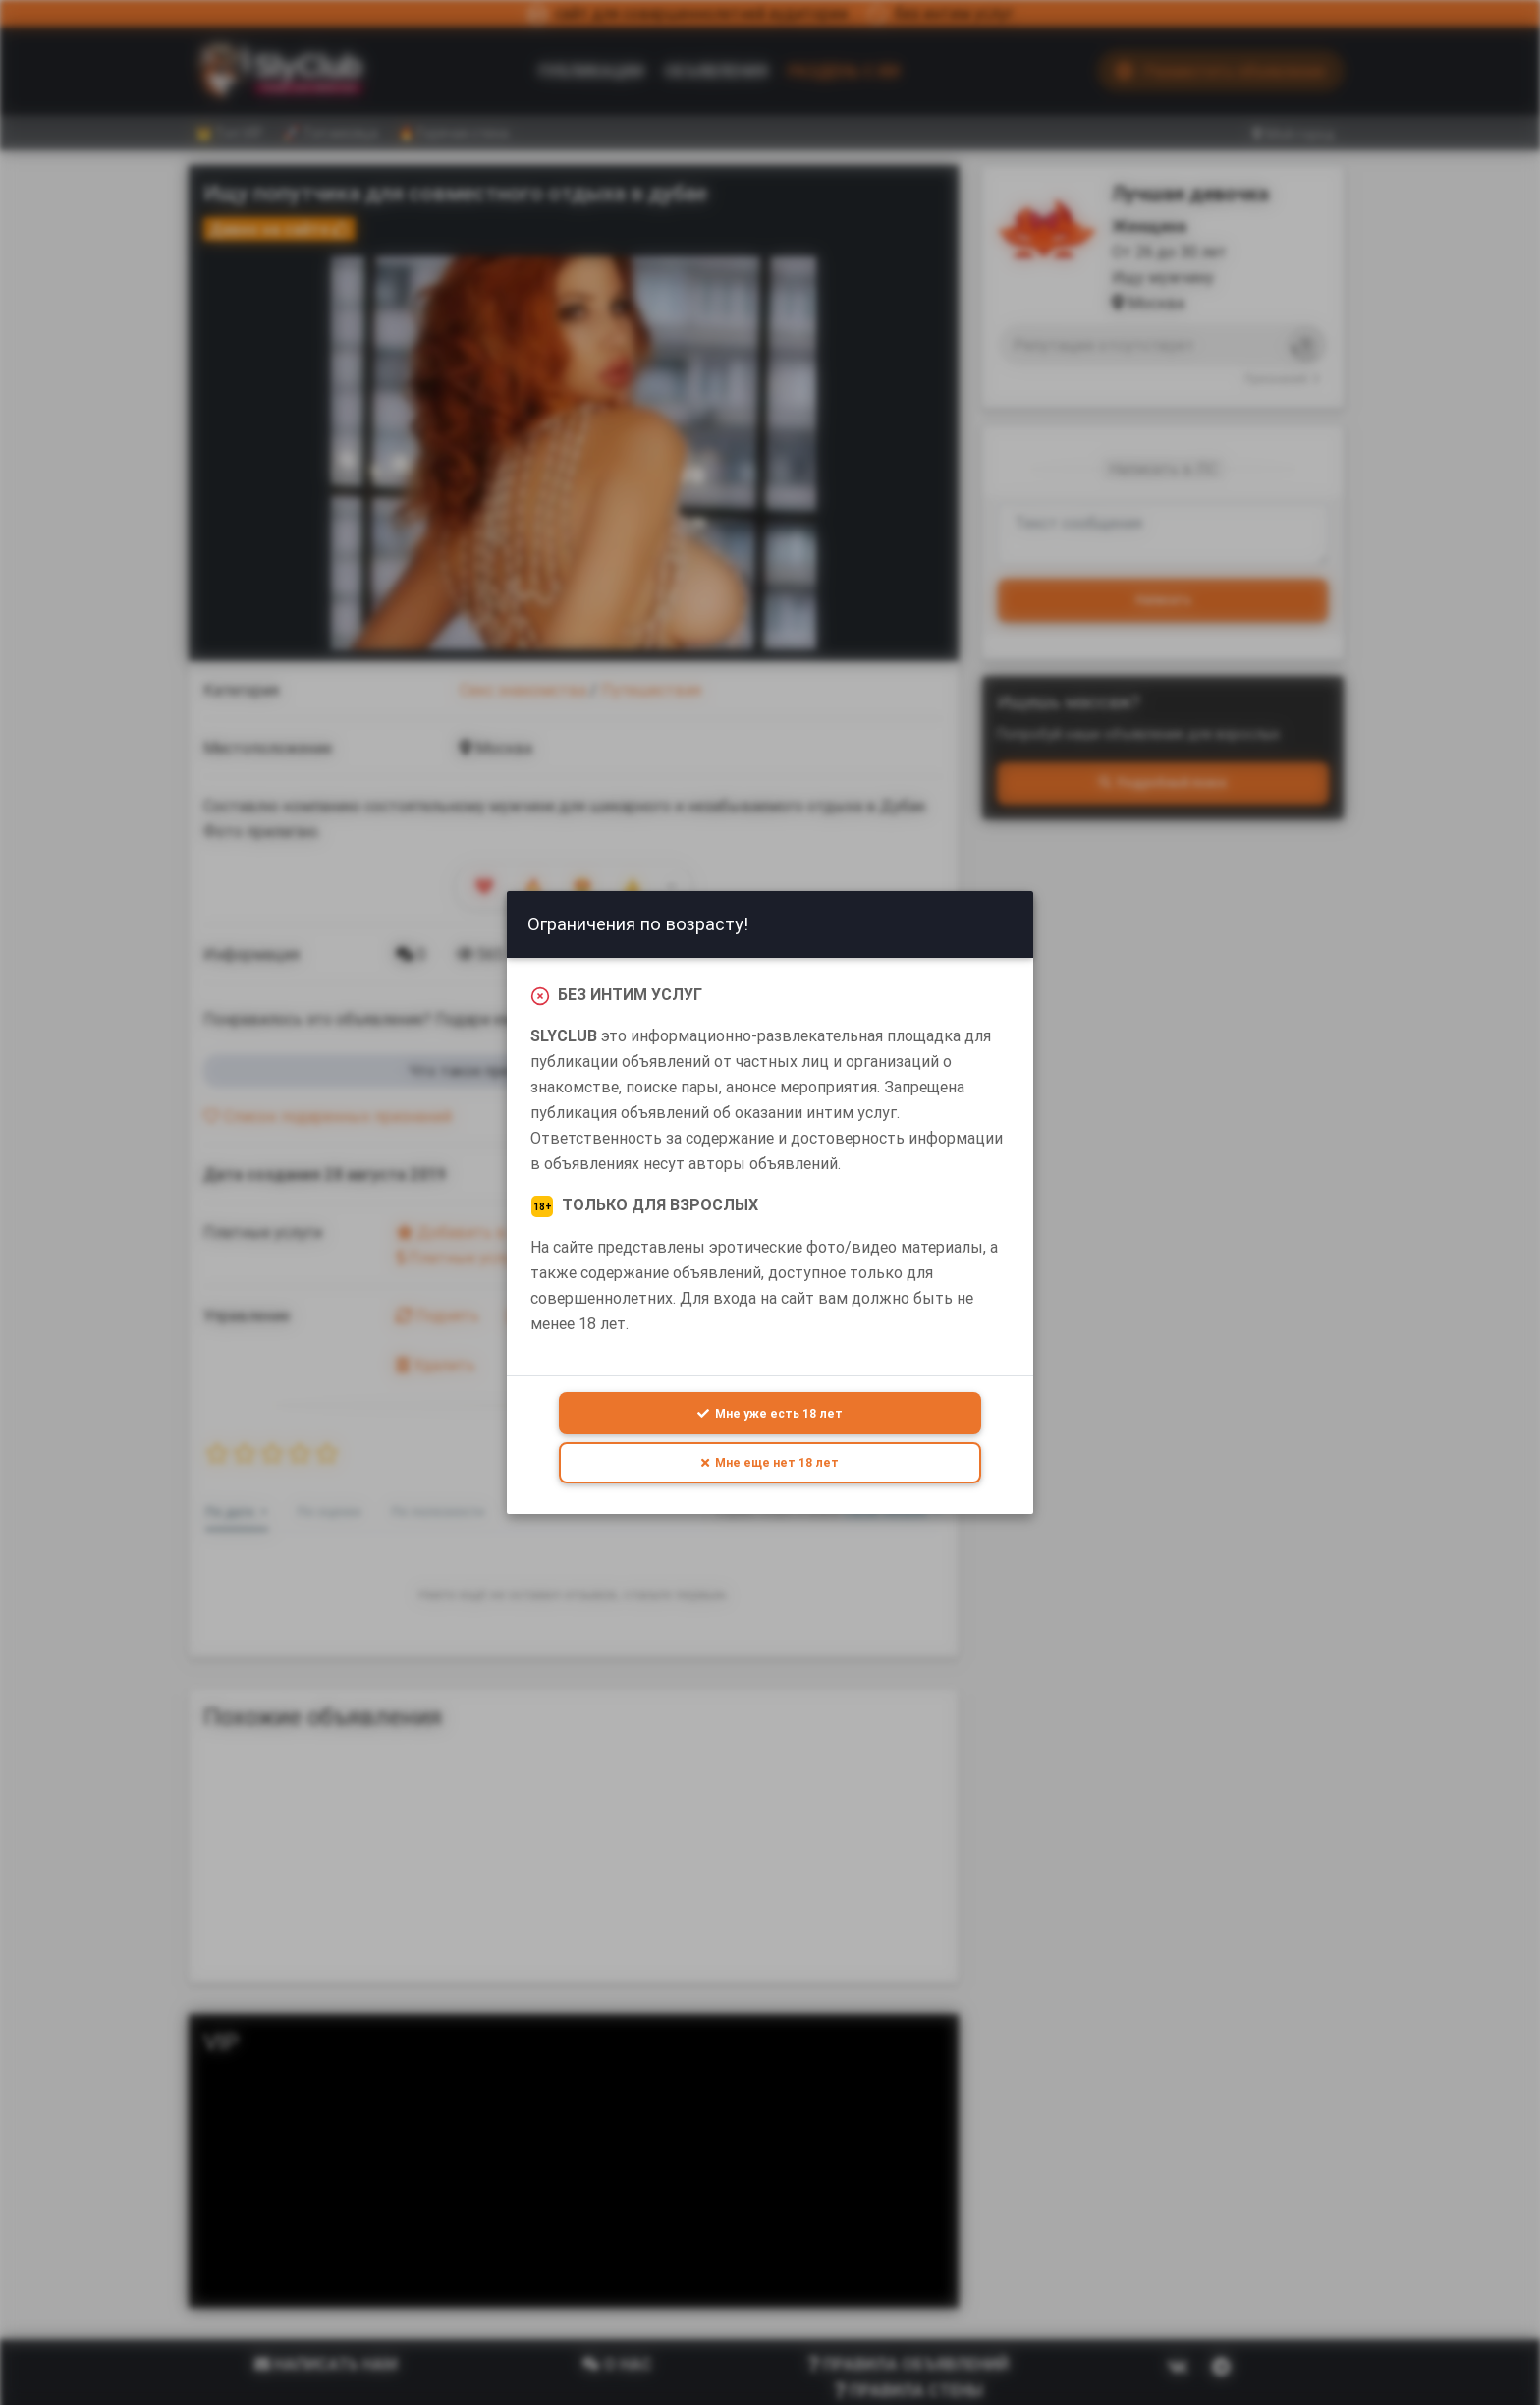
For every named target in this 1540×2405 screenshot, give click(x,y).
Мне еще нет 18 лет (770, 1462)
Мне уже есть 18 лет (770, 1412)
